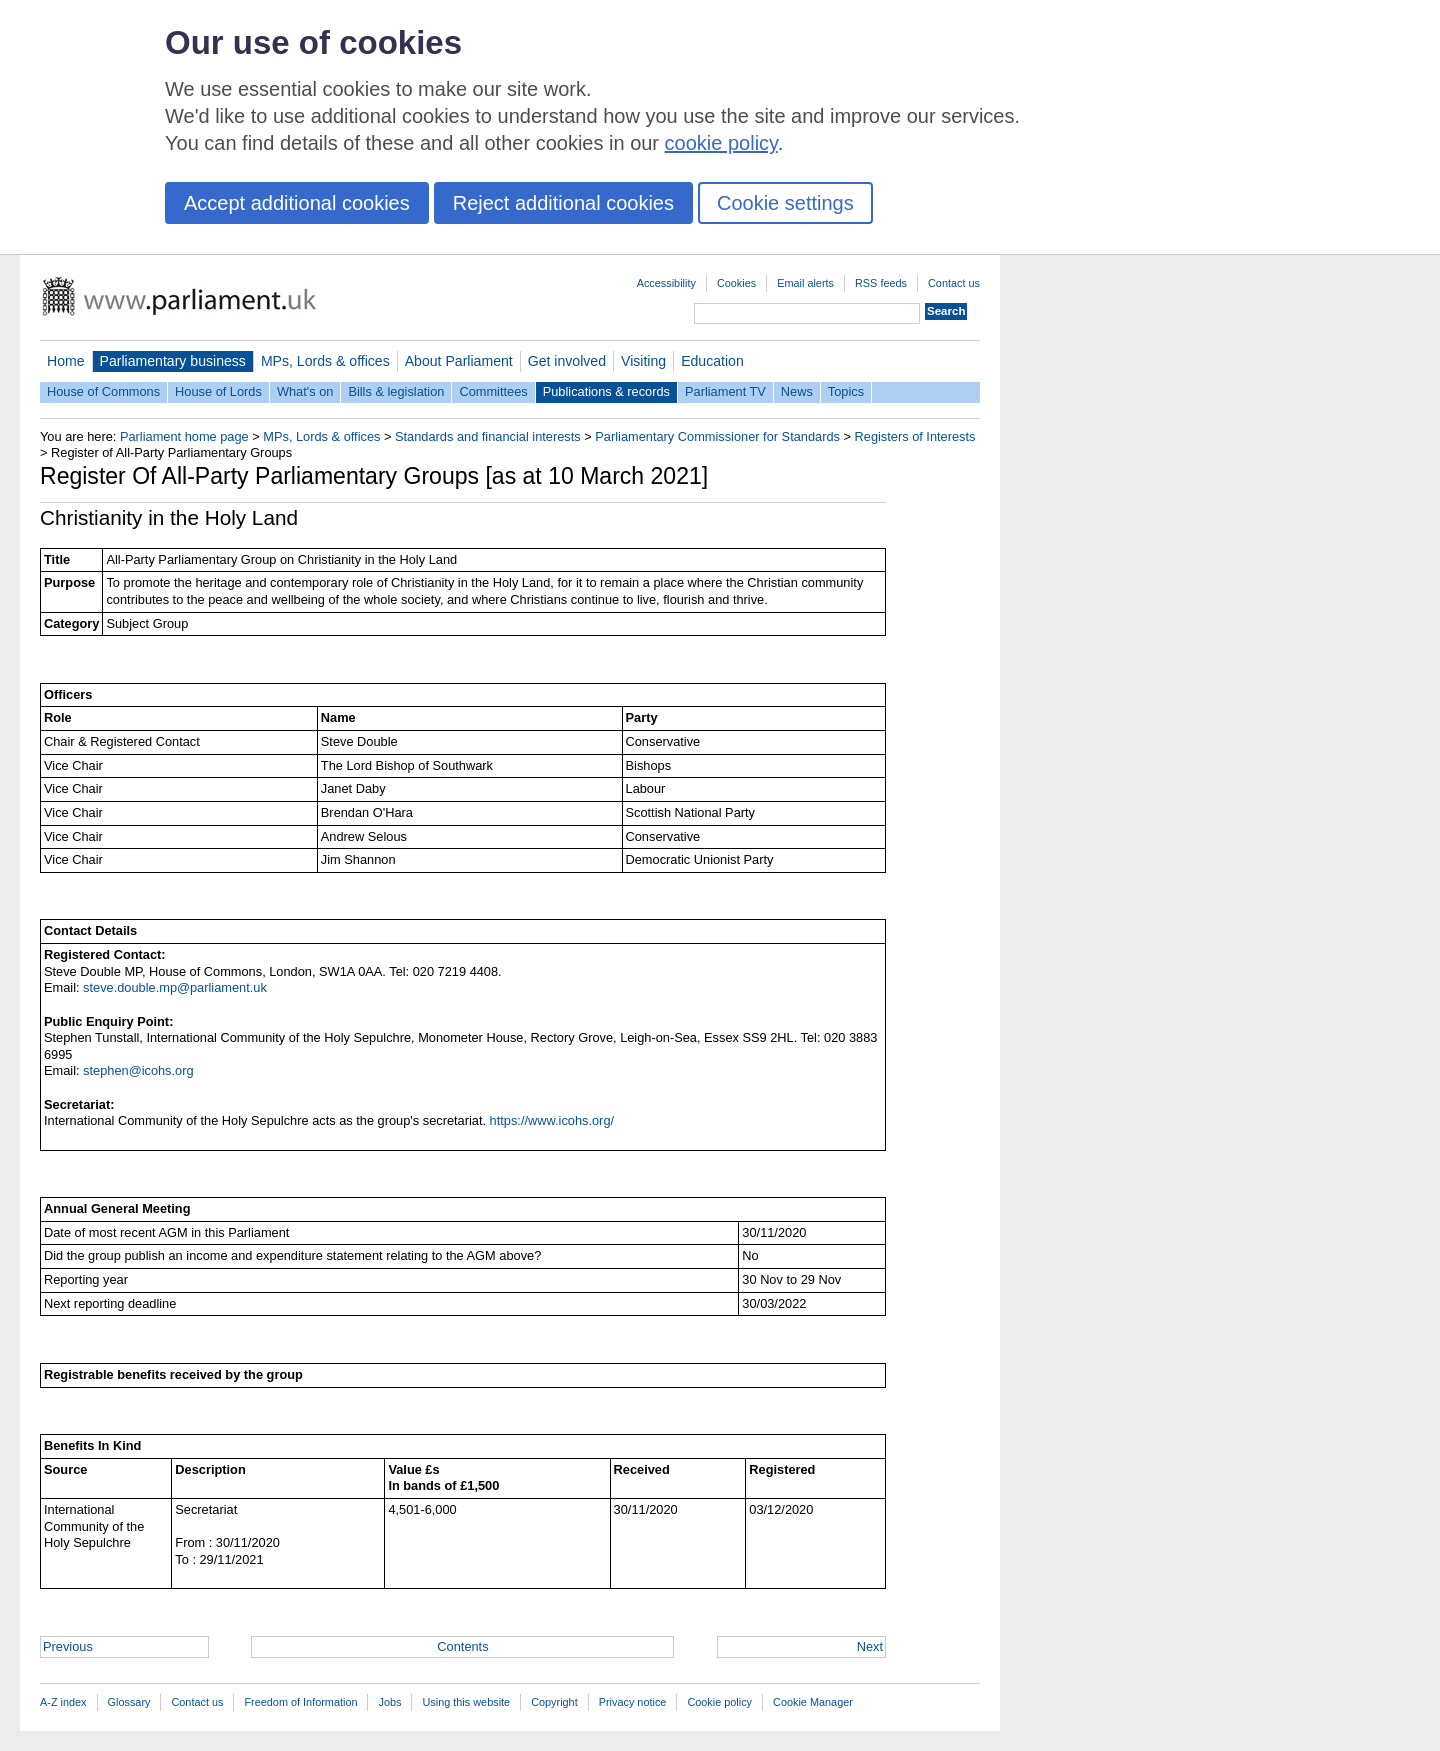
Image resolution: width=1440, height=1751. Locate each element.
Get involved (567, 361)
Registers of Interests (915, 436)
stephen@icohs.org (138, 1070)
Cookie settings (785, 203)
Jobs (389, 1702)
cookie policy (721, 143)
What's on (305, 391)
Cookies (736, 283)
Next (870, 1646)
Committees (493, 391)
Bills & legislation (396, 391)
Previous (68, 1646)
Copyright (554, 1702)
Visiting (643, 361)
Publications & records (606, 391)
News (797, 391)
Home (66, 361)
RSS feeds (881, 283)
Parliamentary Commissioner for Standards (717, 436)
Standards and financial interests (488, 436)
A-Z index (63, 1702)
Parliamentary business (173, 361)
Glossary (129, 1702)
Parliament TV (725, 391)
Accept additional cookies (297, 203)
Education (712, 361)
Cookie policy (719, 1702)
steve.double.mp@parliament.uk (175, 987)
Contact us (954, 283)
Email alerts (805, 283)
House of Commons (103, 391)
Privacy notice (633, 1702)
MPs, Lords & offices (325, 361)
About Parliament (459, 361)
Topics (846, 391)
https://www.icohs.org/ (552, 1120)
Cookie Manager (813, 1702)
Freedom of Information (300, 1702)
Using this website (466, 1702)
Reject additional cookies (563, 203)
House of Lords (218, 391)
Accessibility (666, 283)
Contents (462, 1646)
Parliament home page (184, 436)
